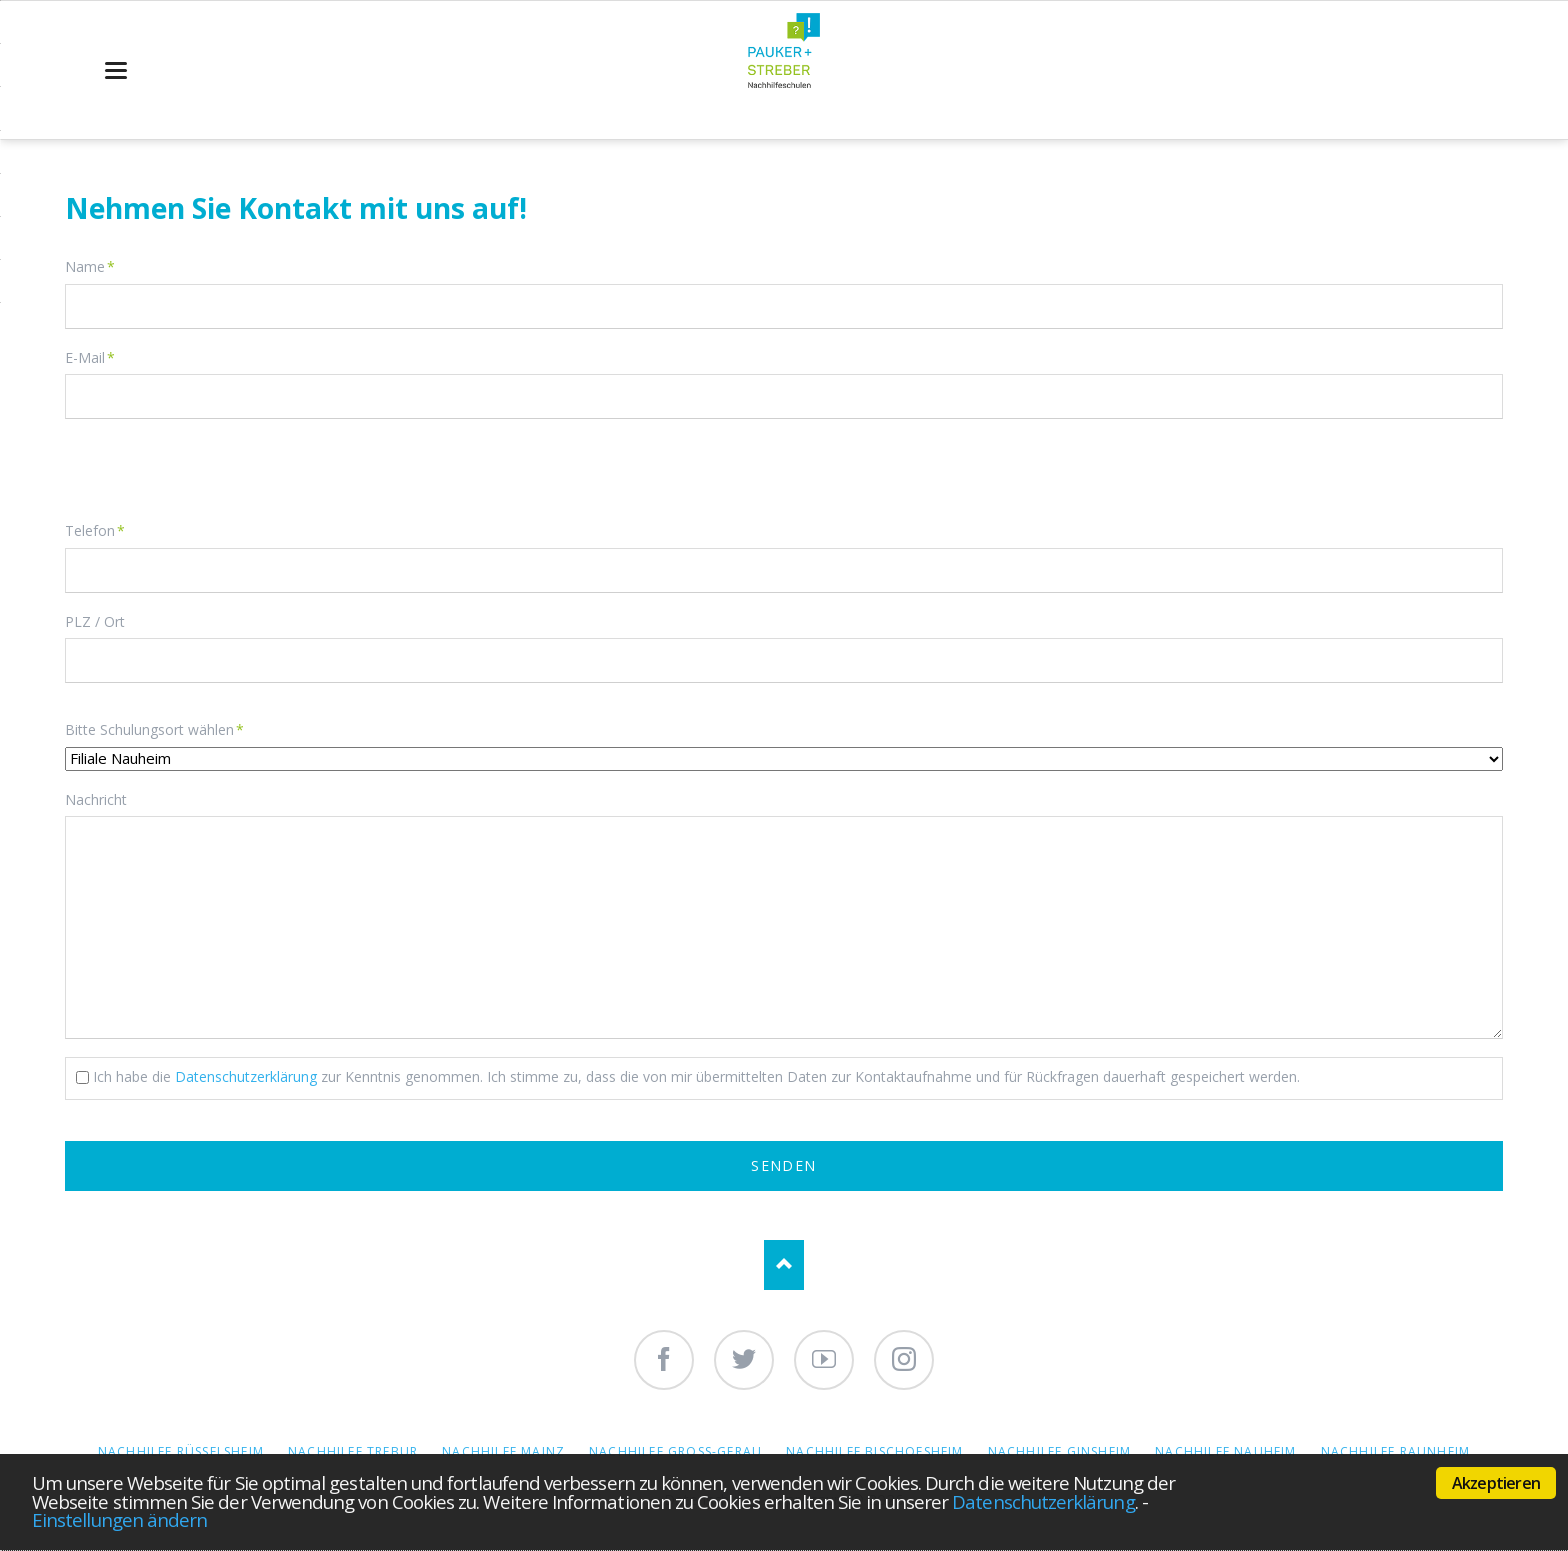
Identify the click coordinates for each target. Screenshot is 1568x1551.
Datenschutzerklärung (1043, 1501)
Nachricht (96, 799)
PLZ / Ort (95, 621)
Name (96, 266)
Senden (783, 1165)
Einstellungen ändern (119, 1519)
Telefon (96, 530)
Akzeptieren (1496, 1483)
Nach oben (784, 1265)
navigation (116, 70)
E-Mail (96, 357)
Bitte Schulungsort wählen (154, 729)
